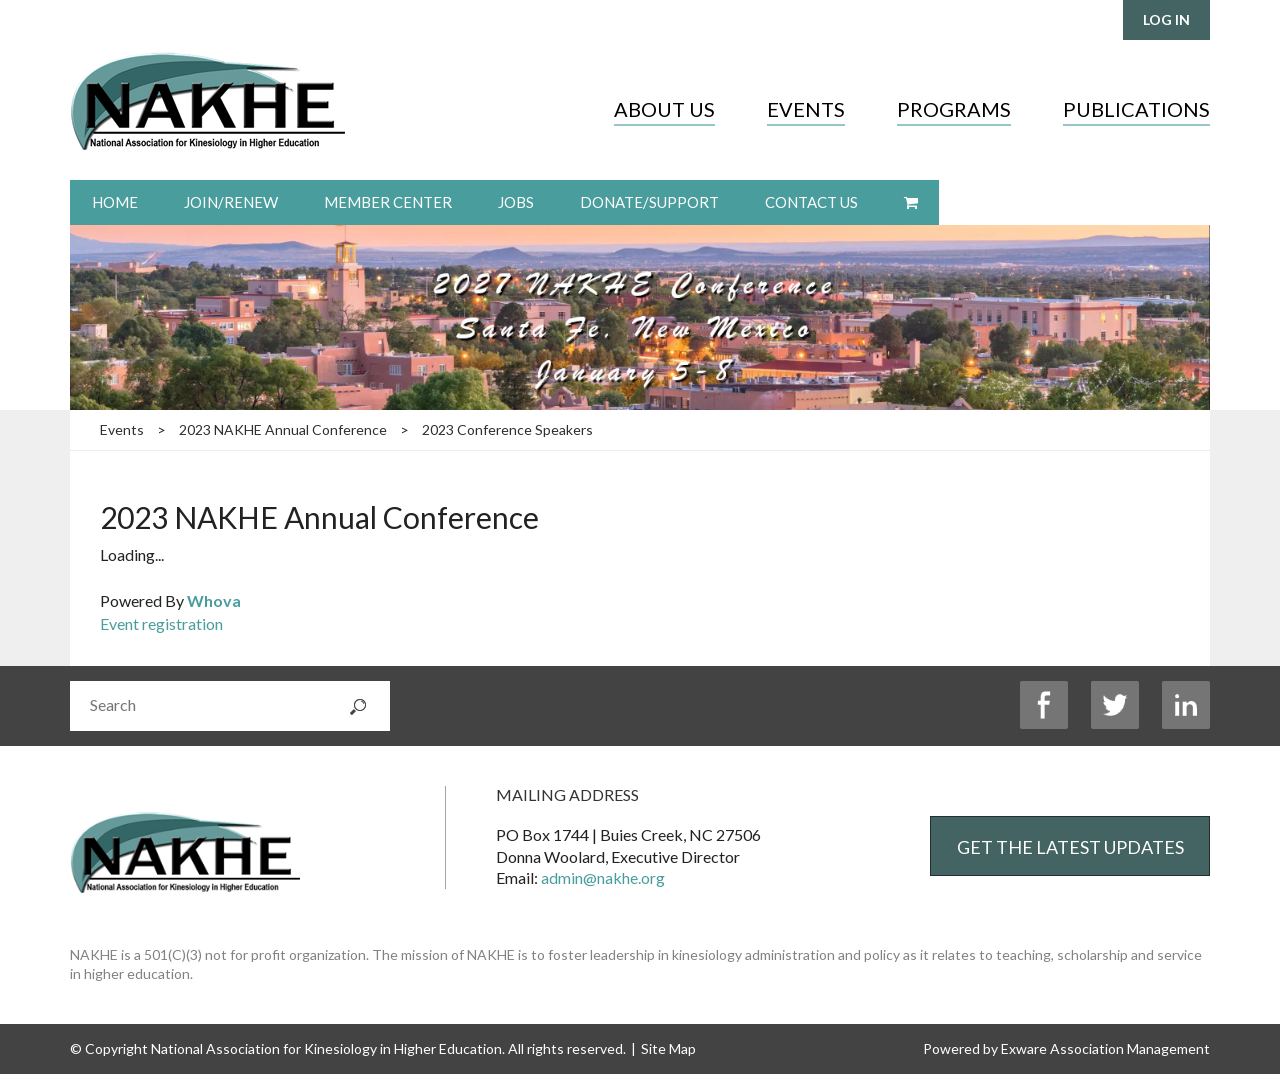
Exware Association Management (1105, 1048)
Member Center (388, 202)
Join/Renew (231, 202)
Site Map (668, 1048)
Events (806, 109)
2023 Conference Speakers (507, 429)
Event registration (161, 623)
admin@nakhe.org (603, 877)
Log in (1166, 19)
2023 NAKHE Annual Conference (283, 429)
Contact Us (811, 202)
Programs (954, 109)
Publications (1136, 109)
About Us (664, 109)
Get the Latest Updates (1070, 847)
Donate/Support (649, 202)
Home (115, 202)
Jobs (516, 202)
